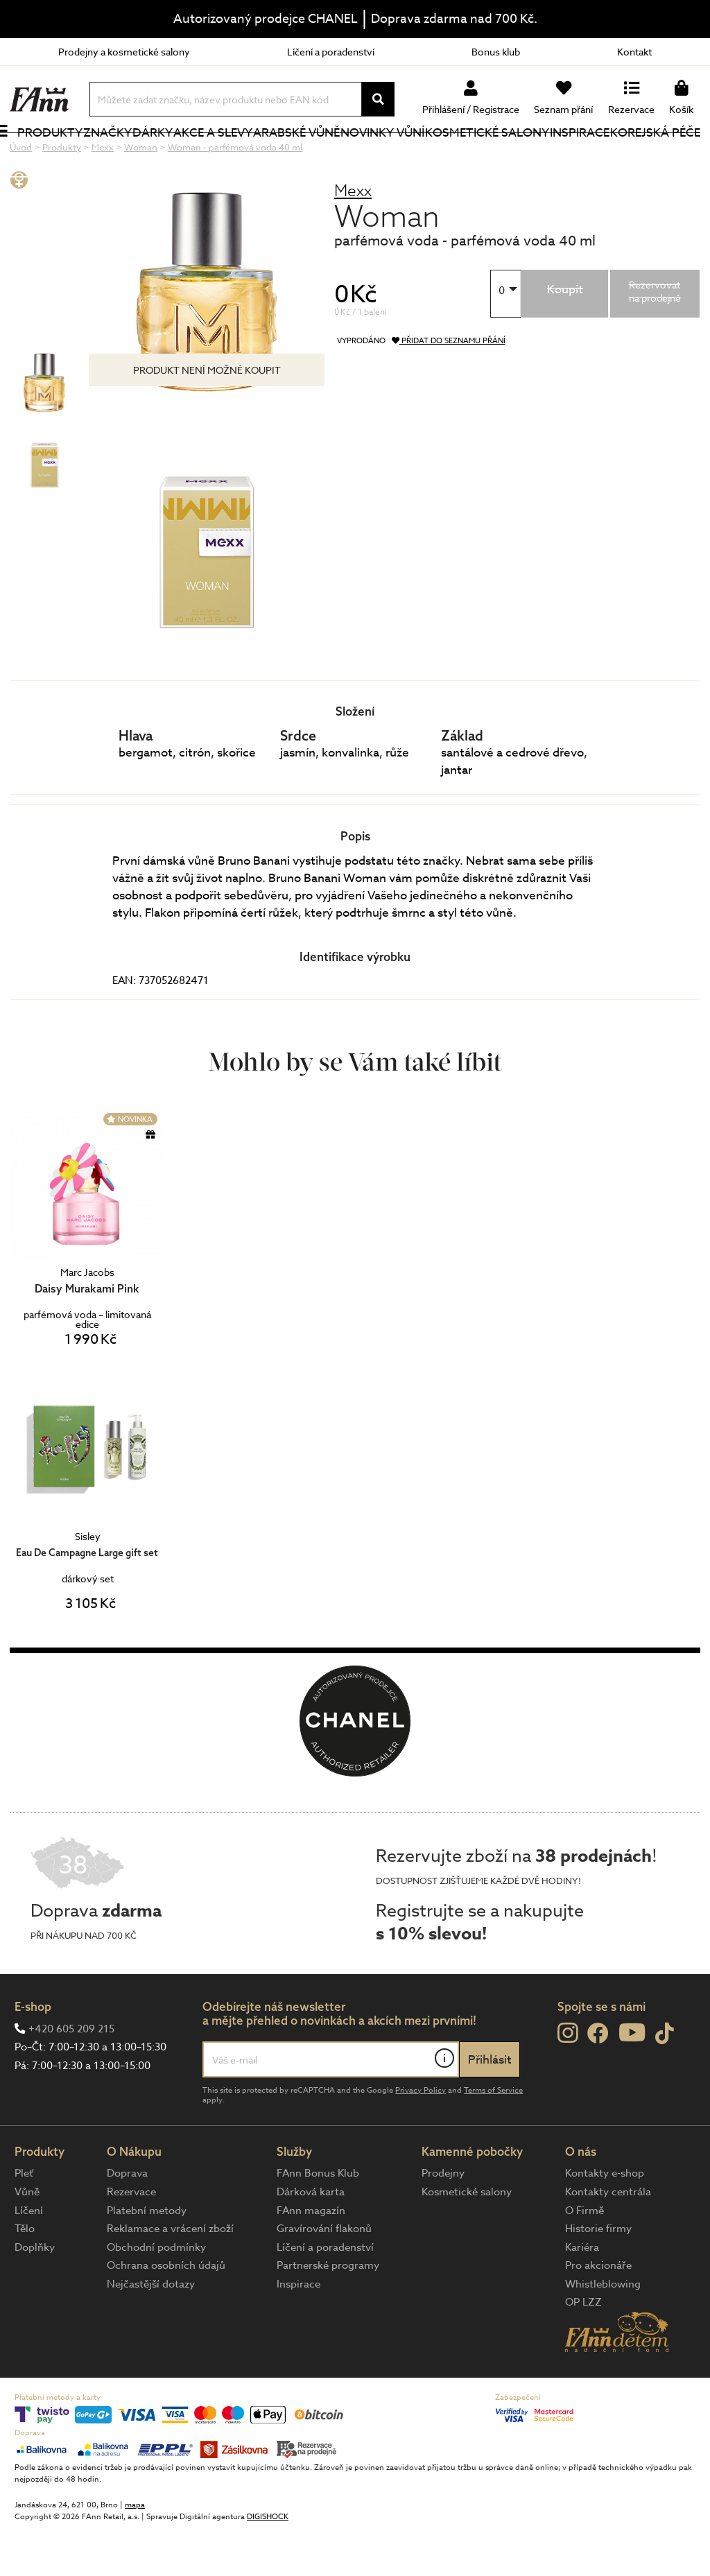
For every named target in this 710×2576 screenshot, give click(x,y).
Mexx (353, 237)
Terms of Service (493, 2137)
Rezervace (131, 2238)
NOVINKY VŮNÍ (374, 155)
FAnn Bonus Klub (318, 2219)
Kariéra (582, 2293)
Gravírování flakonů (324, 2275)
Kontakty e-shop (604, 2219)
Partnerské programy (328, 2311)
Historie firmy (598, 2275)
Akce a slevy (206, 155)
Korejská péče (641, 155)
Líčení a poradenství (330, 51)
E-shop (33, 2053)
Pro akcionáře (598, 2311)
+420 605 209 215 (71, 2075)
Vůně (27, 2238)
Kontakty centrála (608, 2238)
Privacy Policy (420, 2137)
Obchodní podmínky (156, 2293)
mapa (135, 2551)
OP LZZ (583, 2348)
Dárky (166, 155)
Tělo (25, 2275)
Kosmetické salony (467, 155)
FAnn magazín (311, 2257)
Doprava (127, 2219)
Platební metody (147, 2257)
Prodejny (443, 2219)
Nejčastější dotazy (151, 2330)
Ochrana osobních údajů (166, 2311)
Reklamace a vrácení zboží (170, 2275)
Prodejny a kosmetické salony (124, 51)
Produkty (42, 164)
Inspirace (582, 155)
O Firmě (584, 2257)
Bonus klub (495, 51)
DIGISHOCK (267, 2563)
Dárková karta (311, 2238)
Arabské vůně (289, 155)
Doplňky (35, 2293)
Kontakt (634, 51)
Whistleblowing (603, 2330)
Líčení (29, 2257)
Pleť (24, 2219)
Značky (121, 155)
